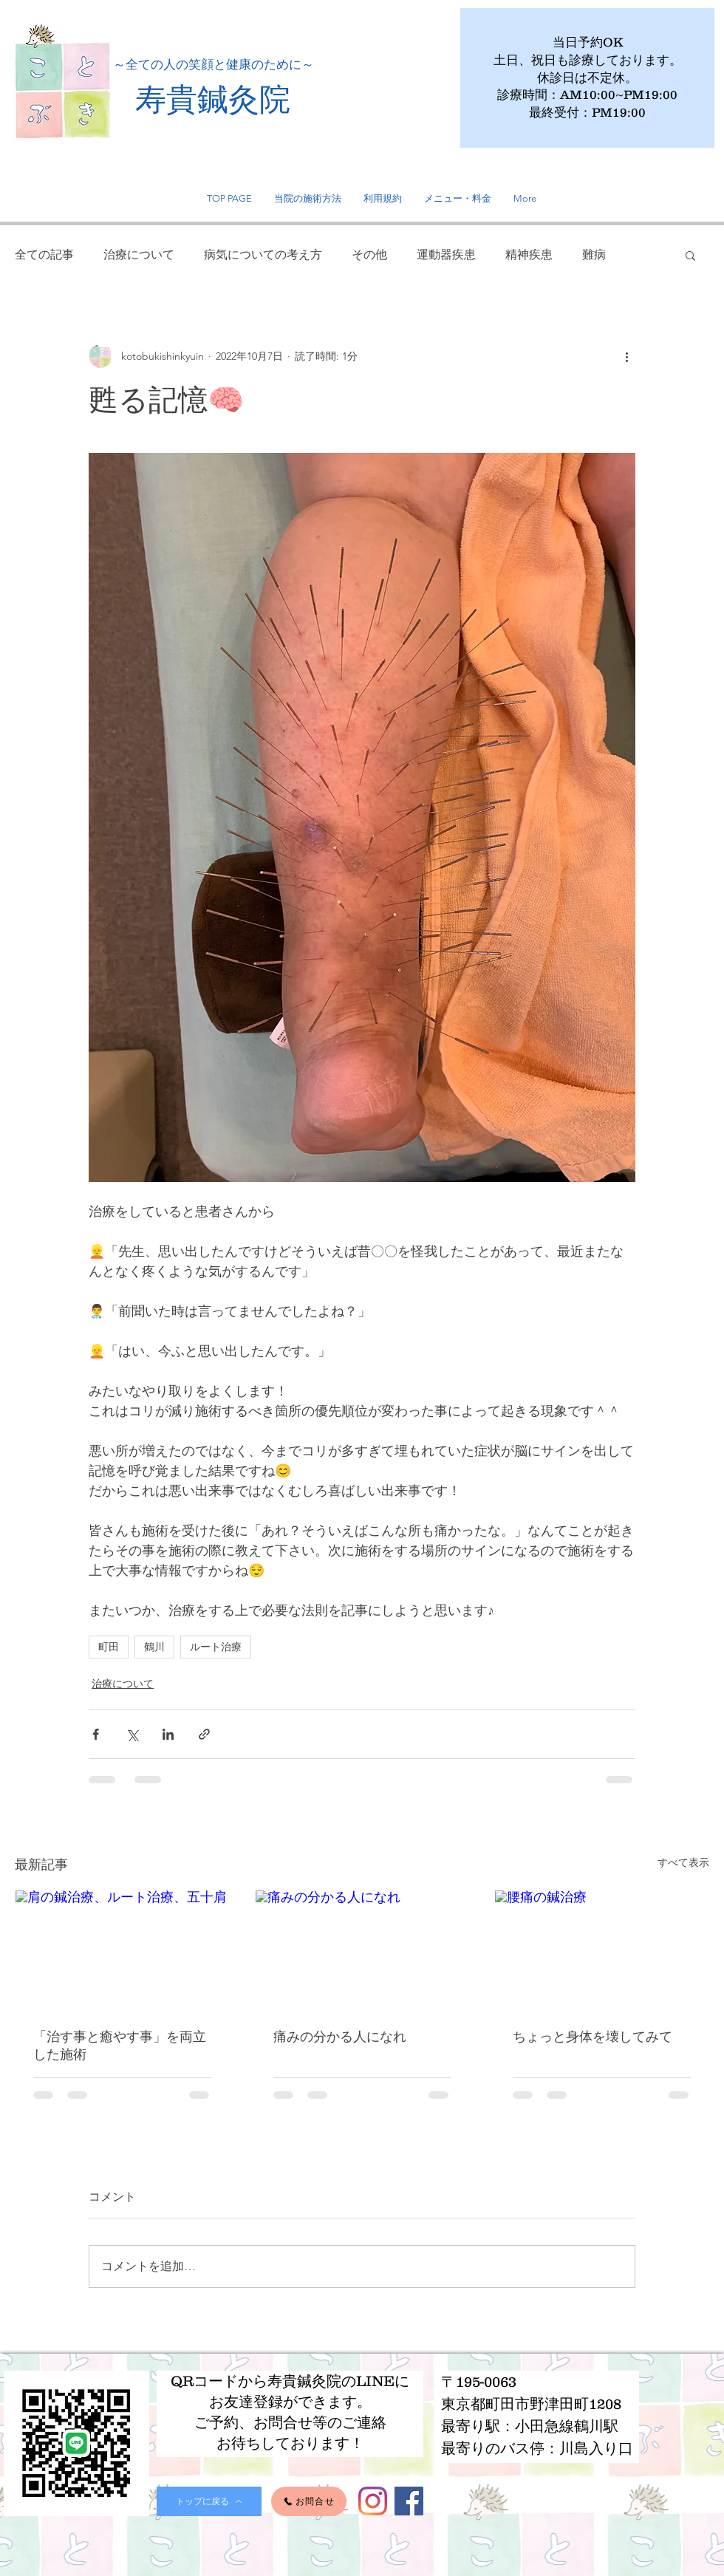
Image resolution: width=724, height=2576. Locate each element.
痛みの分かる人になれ (339, 2036)
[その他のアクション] (626, 356)
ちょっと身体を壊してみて (592, 2036)
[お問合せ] (308, 2501)
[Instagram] (372, 2501)
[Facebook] (409, 2501)
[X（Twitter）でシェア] (132, 1734)
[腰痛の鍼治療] (601, 1950)
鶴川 (154, 1646)
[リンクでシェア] (204, 1734)
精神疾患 (529, 254)
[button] (690, 255)
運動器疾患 (446, 254)
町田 (108, 1646)
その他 (369, 254)
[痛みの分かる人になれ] (362, 1950)
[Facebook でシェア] (96, 1734)
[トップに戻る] (209, 2501)
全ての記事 (44, 254)
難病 (594, 254)
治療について (138, 254)
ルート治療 (216, 1646)
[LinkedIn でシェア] (168, 1734)
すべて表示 (683, 1862)
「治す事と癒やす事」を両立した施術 (119, 2045)
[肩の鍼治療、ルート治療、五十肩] (122, 1950)
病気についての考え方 (263, 254)
